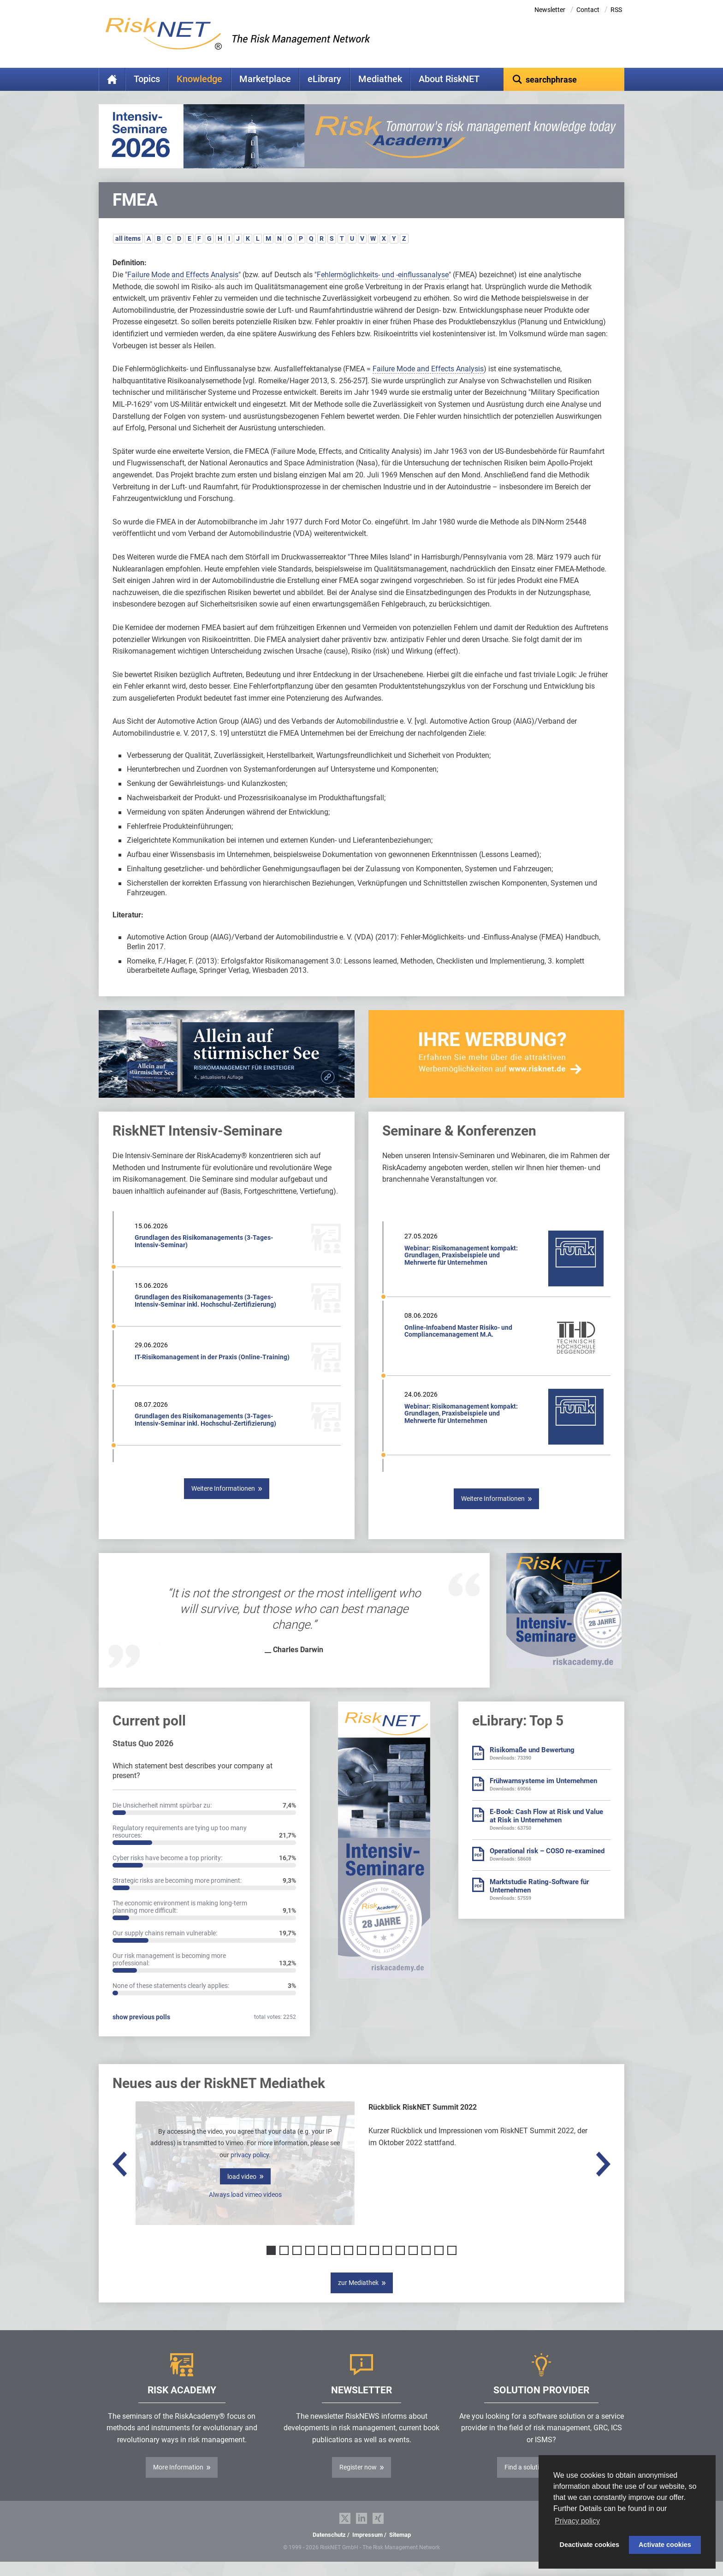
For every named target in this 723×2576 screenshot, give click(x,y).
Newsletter (549, 9)
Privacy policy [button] (577, 2521)
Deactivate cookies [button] (590, 2544)
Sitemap (400, 2549)
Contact (587, 9)
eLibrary (324, 79)
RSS (616, 9)
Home (112, 79)
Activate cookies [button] (665, 2544)
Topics (147, 79)
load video (241, 2191)
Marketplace (265, 79)
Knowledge (199, 79)
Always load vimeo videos (245, 2209)
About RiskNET (449, 79)
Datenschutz (329, 2549)
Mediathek (380, 79)
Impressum (367, 2549)
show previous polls (141, 2031)
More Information (178, 2481)
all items (128, 252)
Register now (358, 2481)
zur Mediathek (358, 2297)
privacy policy (250, 2169)
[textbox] (564, 79)
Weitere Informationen (223, 1502)
